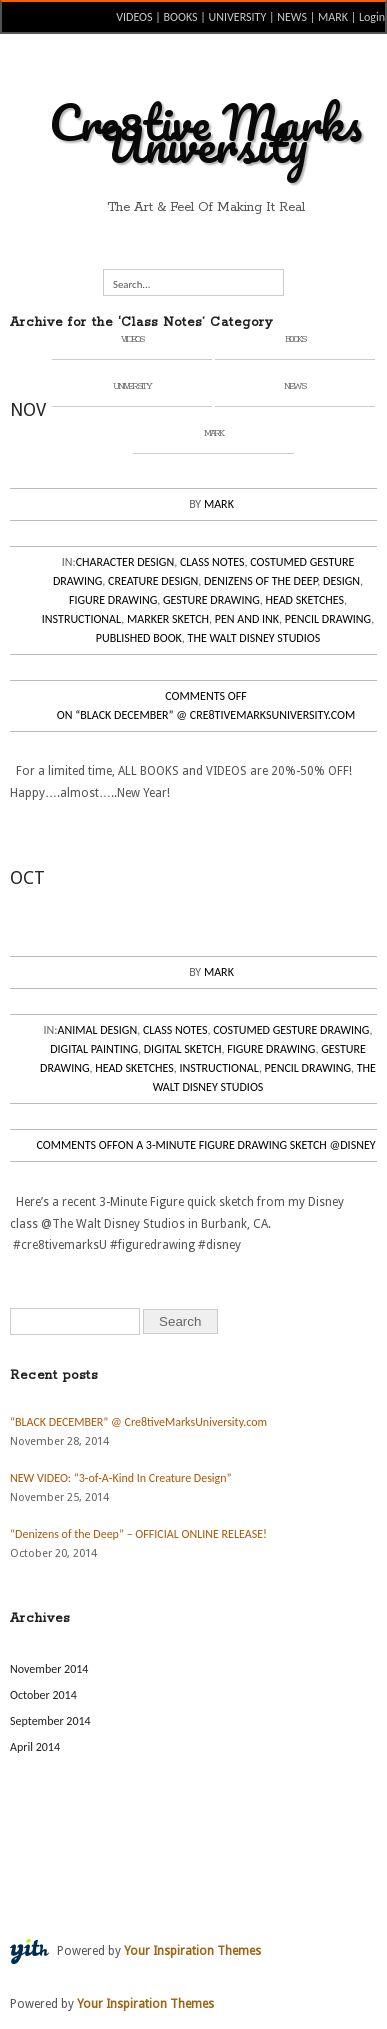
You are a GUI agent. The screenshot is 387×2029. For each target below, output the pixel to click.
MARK (333, 17)
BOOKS (181, 17)
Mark (219, 504)
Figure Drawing (113, 600)
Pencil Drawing (328, 619)
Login (372, 17)
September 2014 (50, 1721)
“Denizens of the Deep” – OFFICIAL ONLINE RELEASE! (138, 1534)
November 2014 (49, 1669)
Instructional (81, 619)
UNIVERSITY (238, 17)
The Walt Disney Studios (254, 638)
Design (341, 581)
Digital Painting (94, 1049)
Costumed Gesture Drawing (291, 1030)
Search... (132, 284)
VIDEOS (134, 17)
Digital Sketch (183, 1049)
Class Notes (212, 562)
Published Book (139, 638)
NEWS (292, 17)
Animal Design (98, 1030)
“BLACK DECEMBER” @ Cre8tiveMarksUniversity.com (138, 1422)
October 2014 (43, 1695)
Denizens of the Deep (260, 581)
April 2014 (35, 1747)
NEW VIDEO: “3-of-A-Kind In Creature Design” (121, 1478)
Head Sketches (304, 600)
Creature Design (153, 581)
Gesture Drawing (211, 600)
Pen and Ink (247, 619)
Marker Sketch (168, 619)
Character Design (125, 562)
